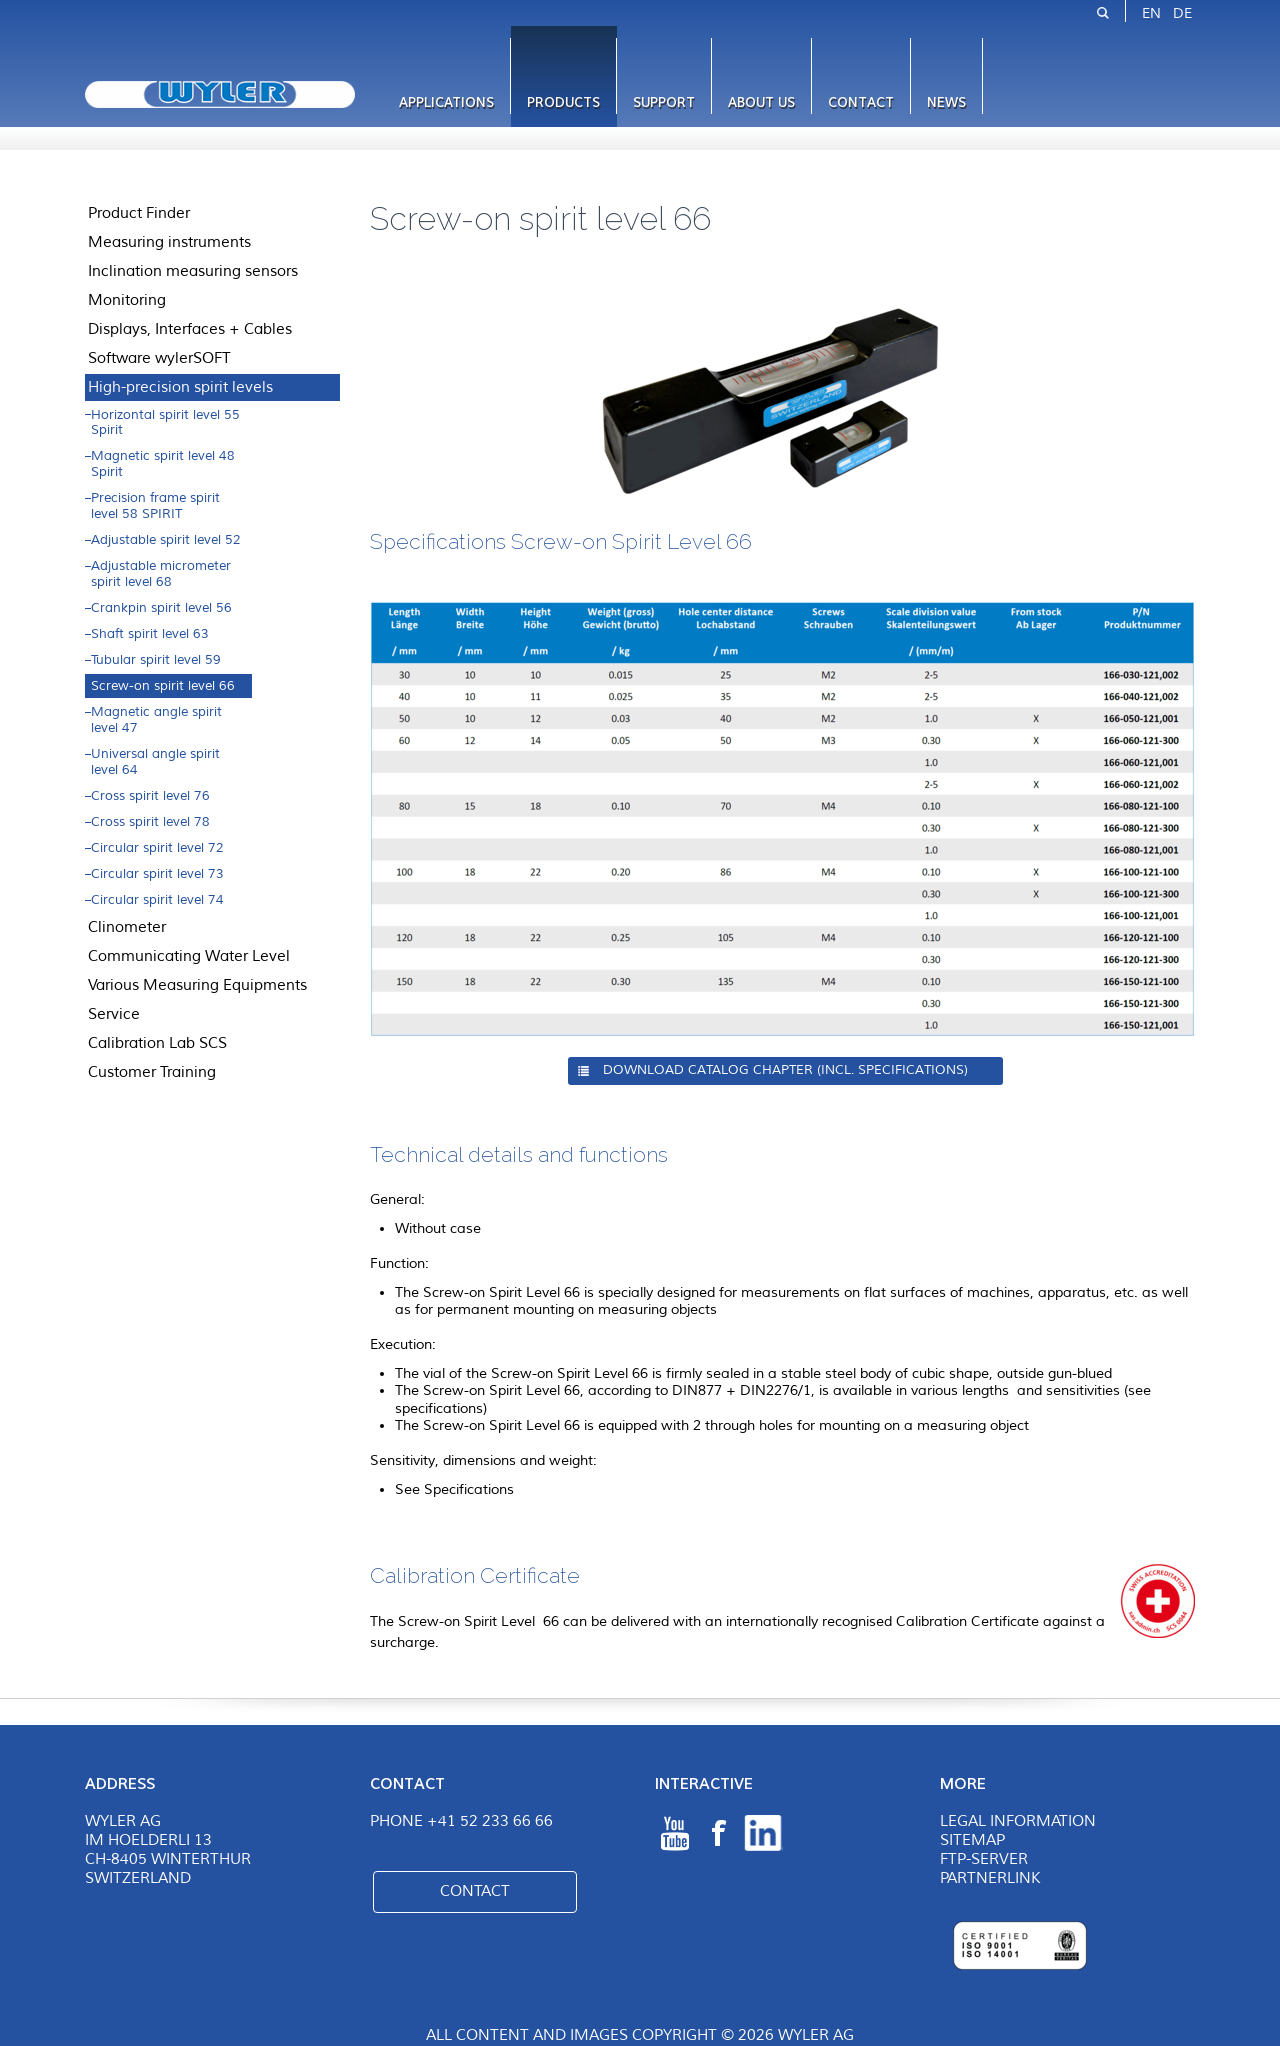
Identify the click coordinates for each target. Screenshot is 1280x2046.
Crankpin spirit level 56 (161, 608)
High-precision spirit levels (180, 387)
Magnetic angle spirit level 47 (156, 720)
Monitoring (127, 300)
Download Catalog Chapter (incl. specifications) (785, 1070)
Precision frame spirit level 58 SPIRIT (155, 506)
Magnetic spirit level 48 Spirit (163, 464)
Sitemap (972, 1840)
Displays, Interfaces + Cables (190, 329)
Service (114, 1014)
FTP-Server (984, 1859)
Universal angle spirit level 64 (155, 762)
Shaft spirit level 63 (150, 634)
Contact (861, 102)
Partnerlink (990, 1878)
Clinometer (127, 927)
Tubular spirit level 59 (156, 660)
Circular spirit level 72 (157, 848)
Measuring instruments (169, 242)
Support (664, 102)
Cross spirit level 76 (150, 796)
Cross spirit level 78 (150, 822)
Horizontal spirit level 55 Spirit (165, 423)
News (946, 102)
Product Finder (139, 213)
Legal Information (1018, 1821)
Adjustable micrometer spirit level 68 (161, 574)
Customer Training (152, 1072)
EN (1151, 13)
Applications (446, 102)
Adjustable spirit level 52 (166, 540)
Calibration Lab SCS (157, 1043)
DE (1182, 13)
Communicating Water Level (189, 956)
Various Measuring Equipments (197, 985)
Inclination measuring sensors (193, 271)
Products (563, 102)
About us (761, 102)
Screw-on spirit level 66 (163, 686)
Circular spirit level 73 (157, 874)
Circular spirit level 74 (157, 900)
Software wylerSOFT (159, 358)
